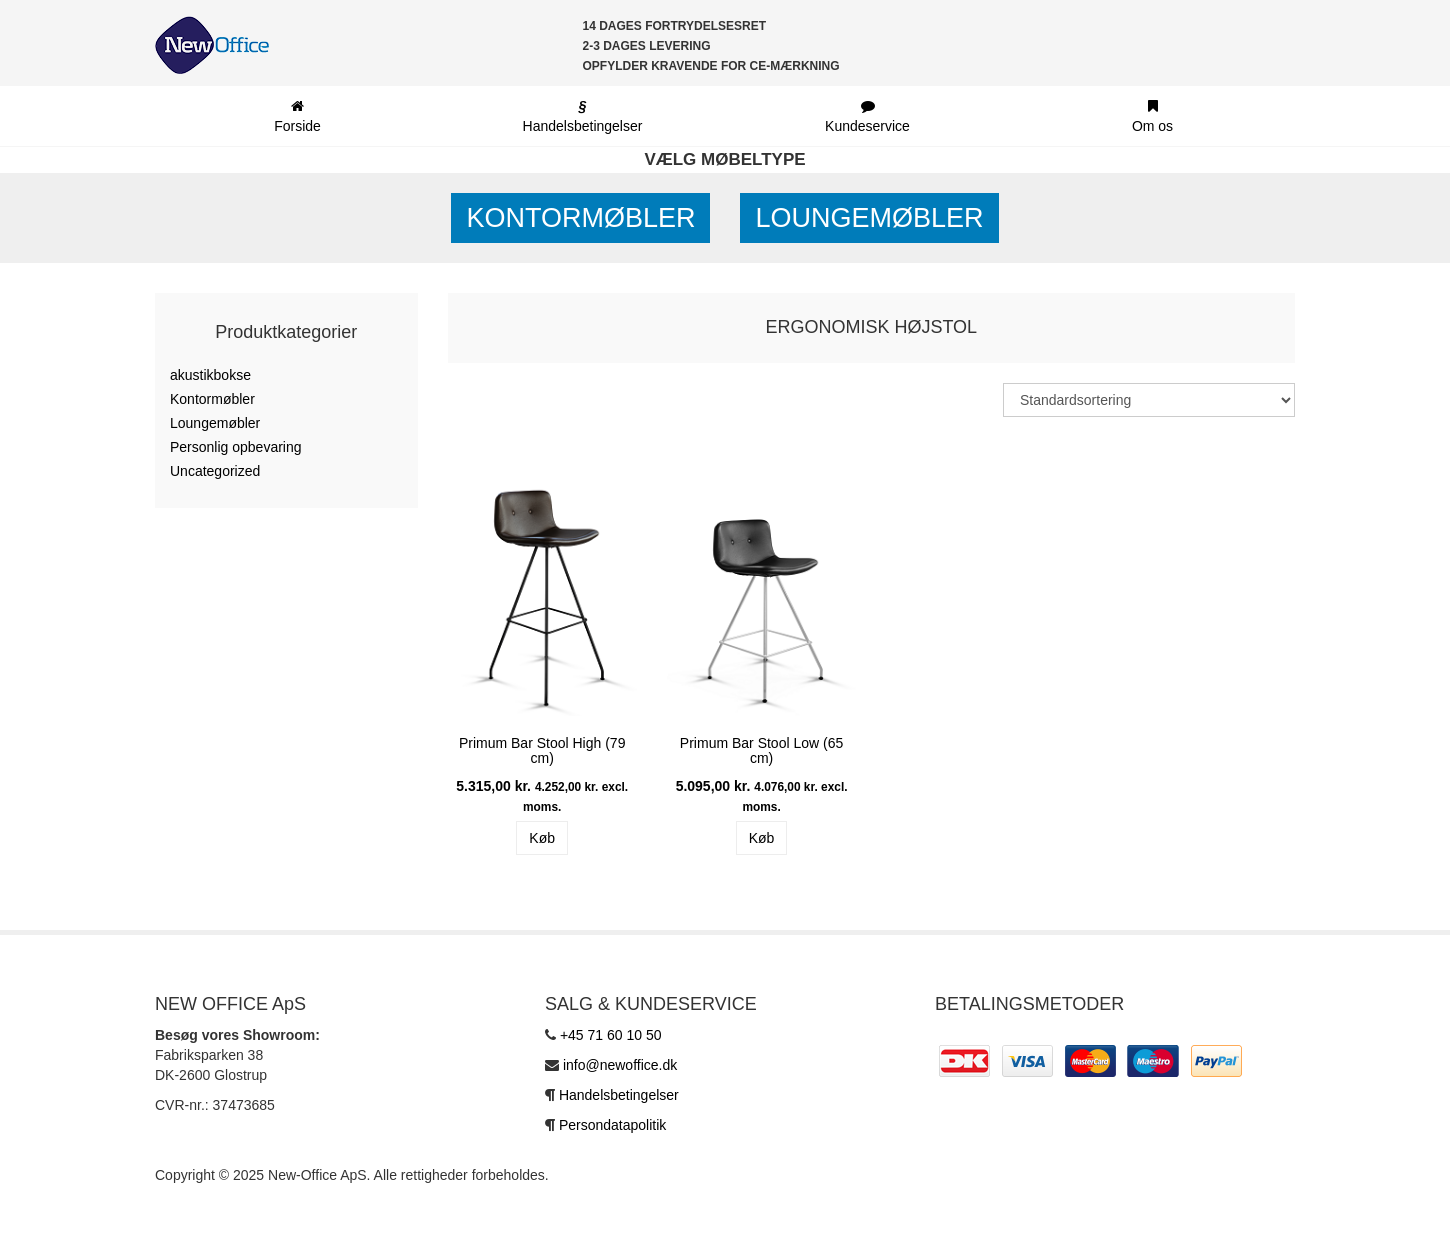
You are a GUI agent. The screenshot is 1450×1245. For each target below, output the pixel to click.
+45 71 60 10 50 (611, 1035)
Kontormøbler (580, 218)
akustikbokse (210, 375)
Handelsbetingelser (619, 1095)
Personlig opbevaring (236, 447)
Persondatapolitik (612, 1125)
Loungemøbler (869, 218)
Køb (542, 838)
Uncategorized (215, 471)
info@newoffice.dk (620, 1065)
